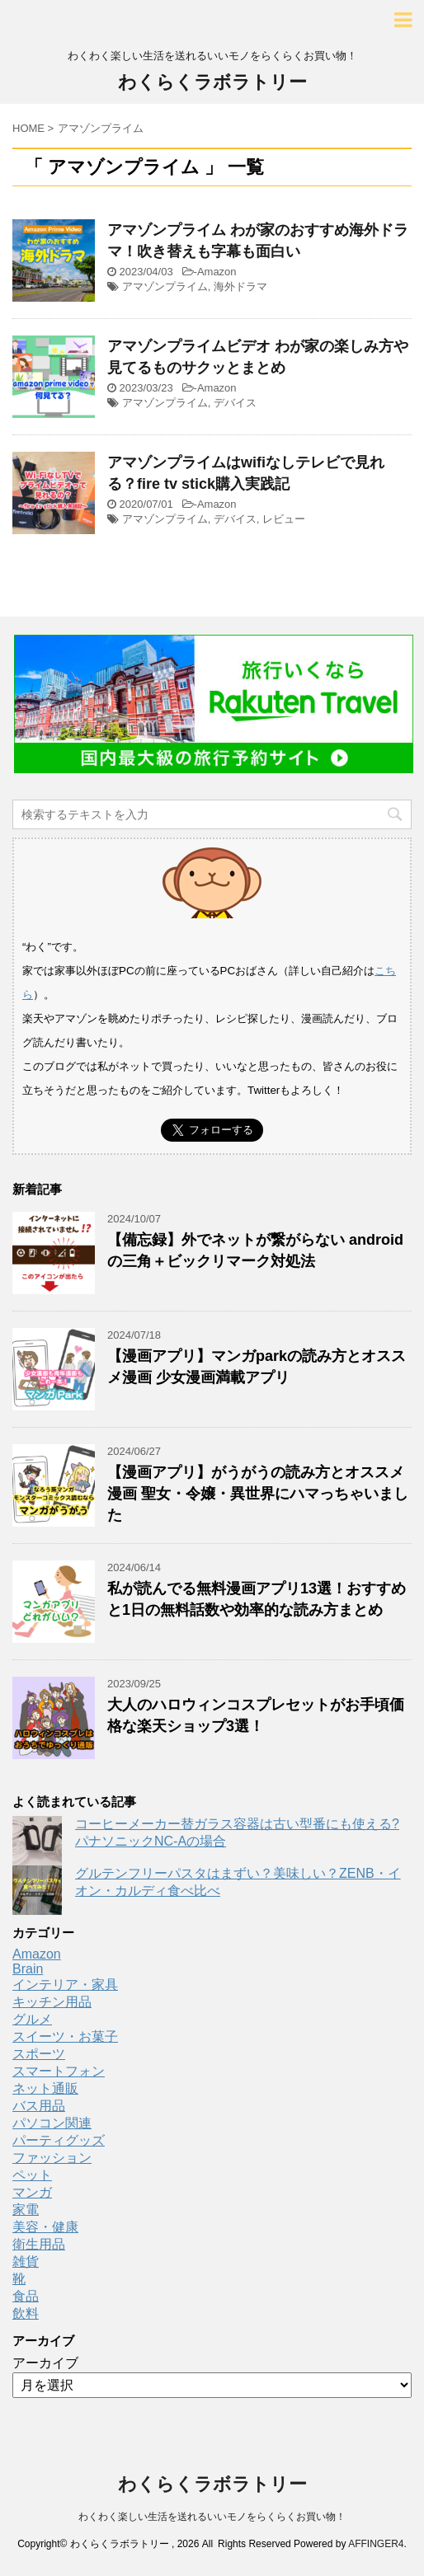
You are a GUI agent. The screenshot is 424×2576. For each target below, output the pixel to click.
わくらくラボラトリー (212, 82)
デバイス (235, 402)
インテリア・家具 (65, 1985)
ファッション (52, 2158)
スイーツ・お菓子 (65, 2036)
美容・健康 (45, 2227)
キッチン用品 (52, 2002)
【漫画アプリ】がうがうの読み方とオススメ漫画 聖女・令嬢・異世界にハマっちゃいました (257, 1493)
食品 (25, 2296)
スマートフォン (58, 2071)
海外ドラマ (240, 286)
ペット (32, 2175)
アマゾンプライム (165, 286)
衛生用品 (38, 2244)
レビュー (283, 519)
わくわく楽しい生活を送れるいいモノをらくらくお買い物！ (212, 2516)
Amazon (217, 271)
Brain (27, 1969)
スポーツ (38, 2054)
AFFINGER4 (375, 2544)
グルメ (32, 2019)
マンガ (32, 2192)
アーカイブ (45, 2363)
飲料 (25, 2313)
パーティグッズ (58, 2140)
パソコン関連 (52, 2123)
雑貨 (25, 2262)
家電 (25, 2210)
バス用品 (38, 2106)
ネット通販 (45, 2088)
